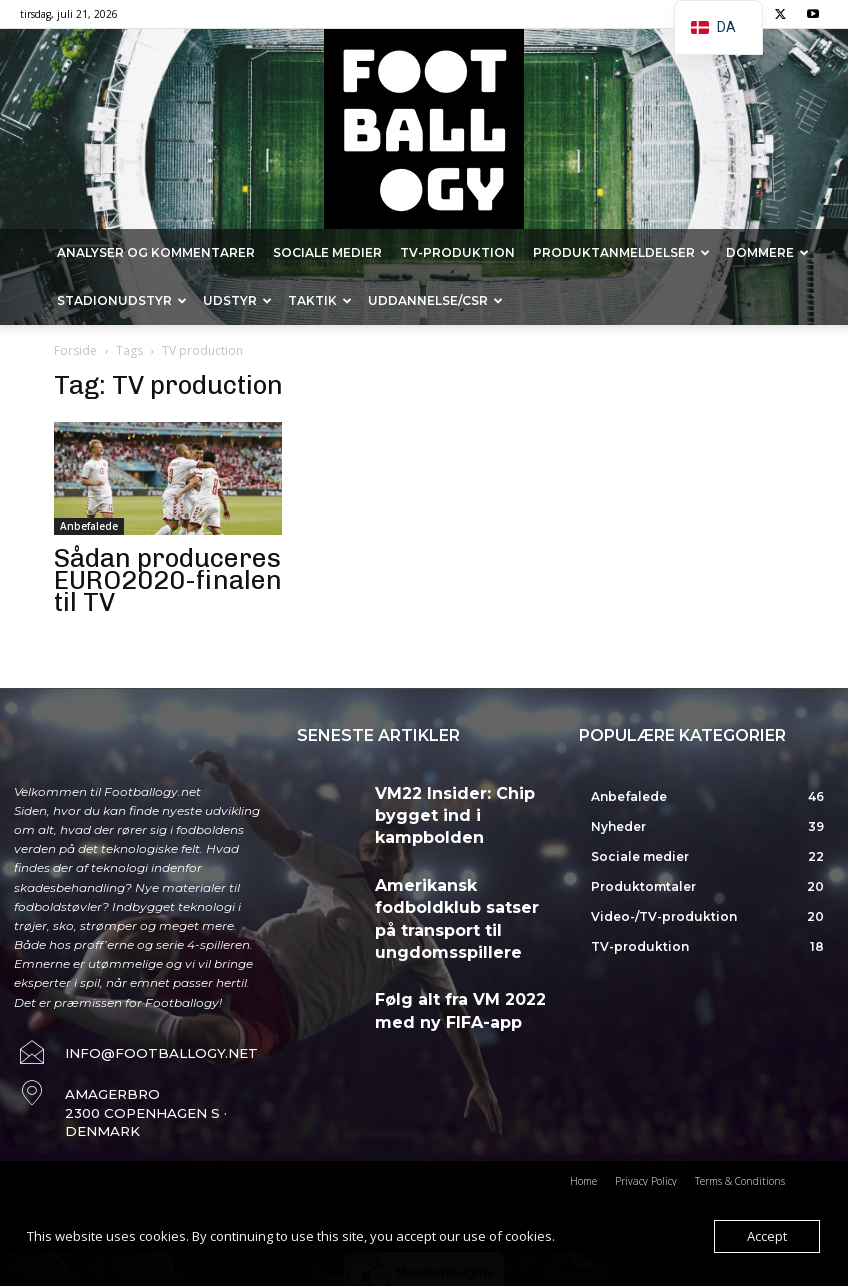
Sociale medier (327, 252)
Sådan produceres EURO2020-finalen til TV (168, 580)
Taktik (320, 300)
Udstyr (237, 300)
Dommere (767, 252)
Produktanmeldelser (621, 252)
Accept (767, 1236)
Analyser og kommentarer (156, 252)
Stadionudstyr (122, 300)
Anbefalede (89, 526)
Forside (75, 350)
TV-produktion (457, 252)
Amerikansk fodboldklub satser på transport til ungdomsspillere (463, 873)
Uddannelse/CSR (435, 300)
